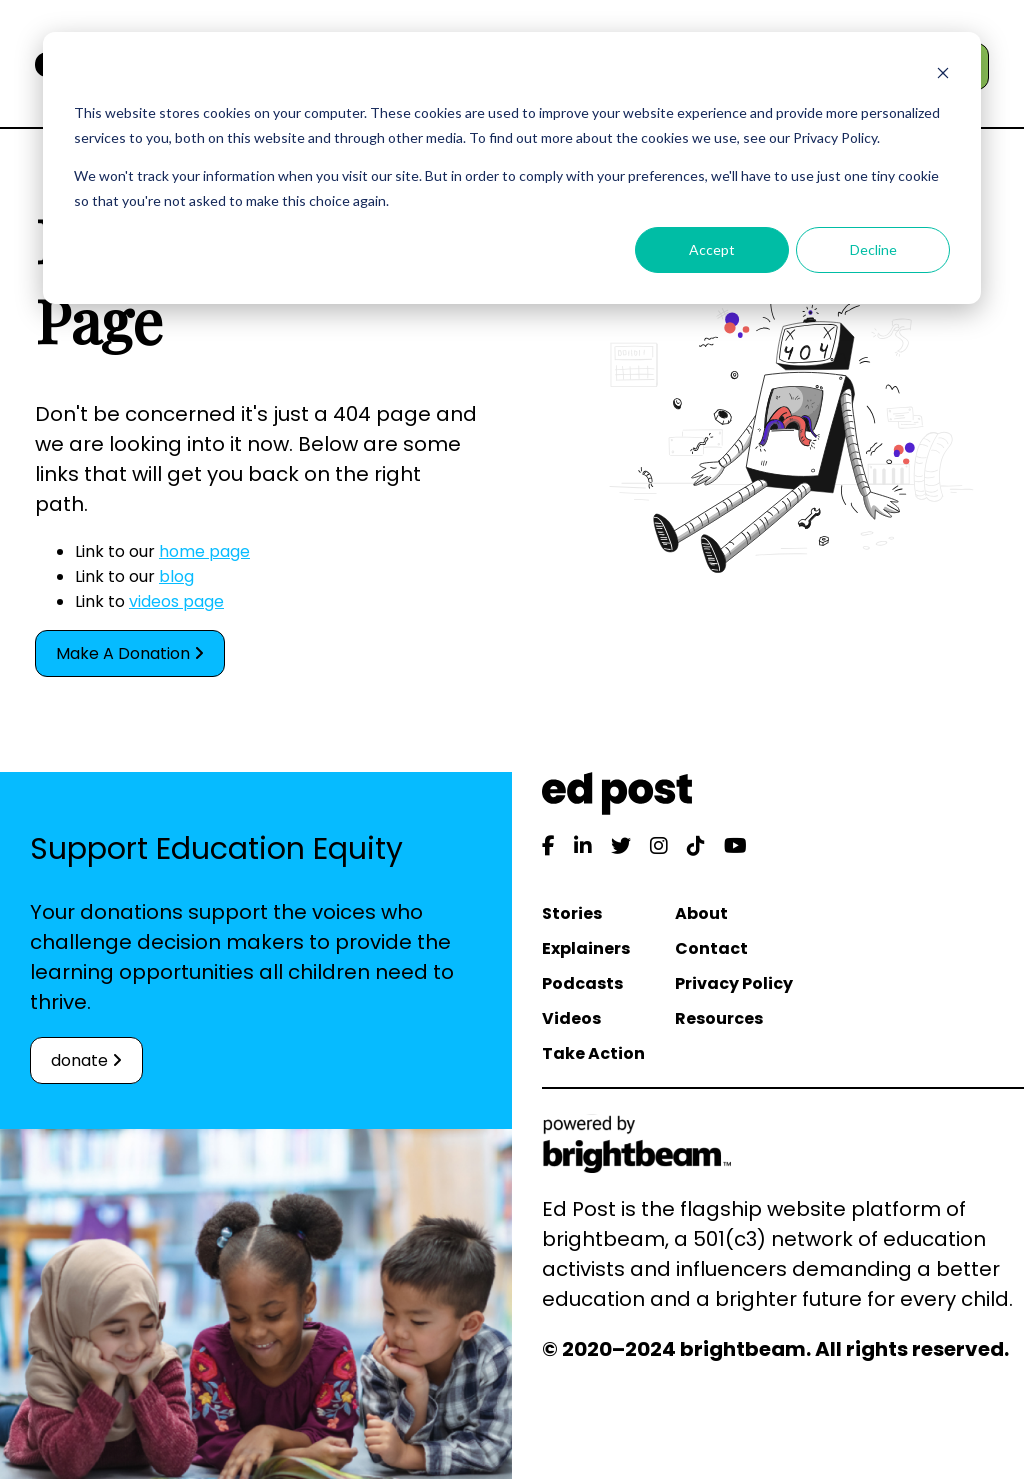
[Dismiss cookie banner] (943, 75)
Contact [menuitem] (711, 948)
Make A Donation (130, 653)
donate (86, 1060)
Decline (873, 249)
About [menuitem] (701, 913)
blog (176, 576)
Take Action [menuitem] (593, 1053)
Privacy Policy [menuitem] (734, 983)
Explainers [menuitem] (586, 948)
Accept (712, 249)
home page (204, 551)
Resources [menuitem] (719, 1018)
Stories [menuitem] (572, 913)
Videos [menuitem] (571, 1018)
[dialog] (512, 168)
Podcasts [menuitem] (582, 983)
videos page (176, 601)
